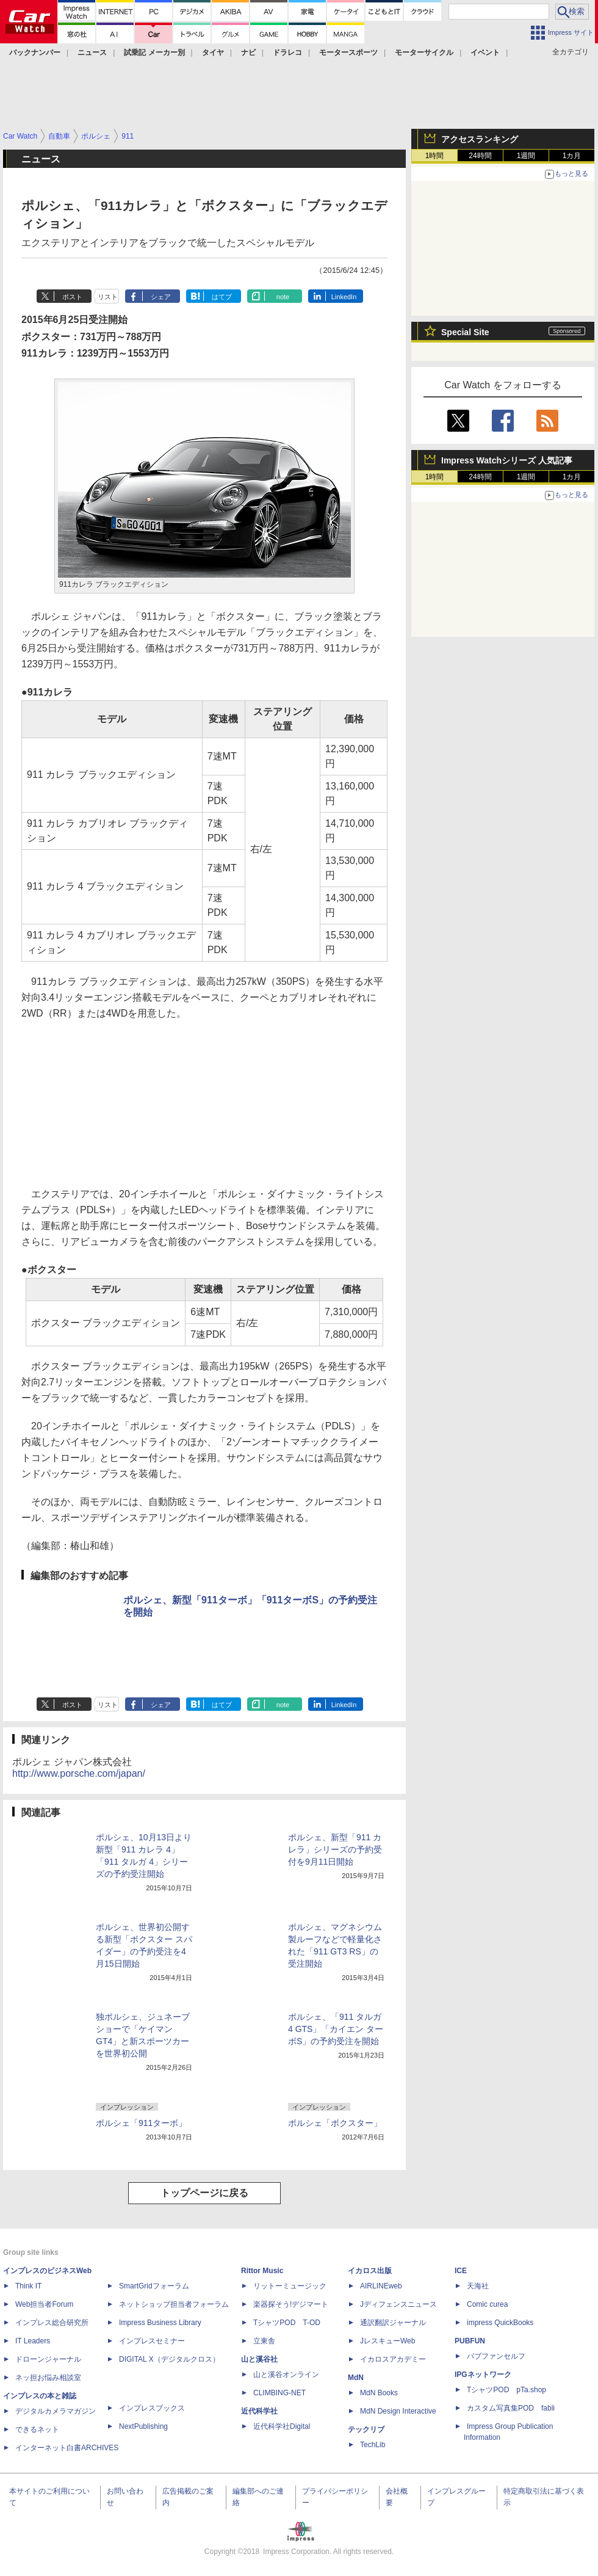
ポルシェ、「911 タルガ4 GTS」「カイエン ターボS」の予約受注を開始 (335, 2029)
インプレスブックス (152, 2408)
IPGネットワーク (483, 2374)
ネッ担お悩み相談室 (48, 2377)
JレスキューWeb (387, 2341)
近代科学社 (259, 2411)
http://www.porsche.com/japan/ (78, 1773)
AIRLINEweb (381, 2286)
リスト (108, 296)
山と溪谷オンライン (286, 2374)
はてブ (222, 296)
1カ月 (572, 155)
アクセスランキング (479, 139)
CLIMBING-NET (279, 2393)
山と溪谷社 (259, 2359)
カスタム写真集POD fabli (511, 2408)
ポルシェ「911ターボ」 (141, 2123)
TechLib (372, 2444)
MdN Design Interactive (398, 2411)
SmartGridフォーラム (154, 2286)
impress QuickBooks (500, 2322)
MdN (356, 2377)
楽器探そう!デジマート (290, 2304)
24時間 (480, 155)
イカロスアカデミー (393, 2359)
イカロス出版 (370, 2270)
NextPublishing (143, 2426)
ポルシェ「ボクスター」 (335, 2123)
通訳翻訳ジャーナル (393, 2322)
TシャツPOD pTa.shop (506, 2390)
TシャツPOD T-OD (286, 2322)
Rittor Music (262, 2270)
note (282, 296)
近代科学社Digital (281, 2426)
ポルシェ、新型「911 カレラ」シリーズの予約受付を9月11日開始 (335, 1849)
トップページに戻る (204, 2193)
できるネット (37, 2429)
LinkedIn (344, 296)
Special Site (465, 332)
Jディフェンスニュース (398, 2304)
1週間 (526, 155)
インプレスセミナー (152, 2341)
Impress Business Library (160, 2322)
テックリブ (366, 2429)
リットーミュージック (289, 2286)
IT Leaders (32, 2341)
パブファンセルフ (496, 2356)
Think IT (28, 2286)
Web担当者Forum (44, 2304)
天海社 (478, 2286)
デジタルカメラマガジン (55, 2411)
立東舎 (264, 2341)
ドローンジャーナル (48, 2359)
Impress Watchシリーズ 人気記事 (506, 460)
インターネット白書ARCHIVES (66, 2448)
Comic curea (487, 2304)
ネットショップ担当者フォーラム (174, 2304)
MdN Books (379, 2393)
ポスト (72, 296)
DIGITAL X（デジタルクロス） (169, 2359)
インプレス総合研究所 (51, 2322)
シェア (161, 296)
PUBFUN (470, 2341)
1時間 (434, 155)
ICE (461, 2270)
